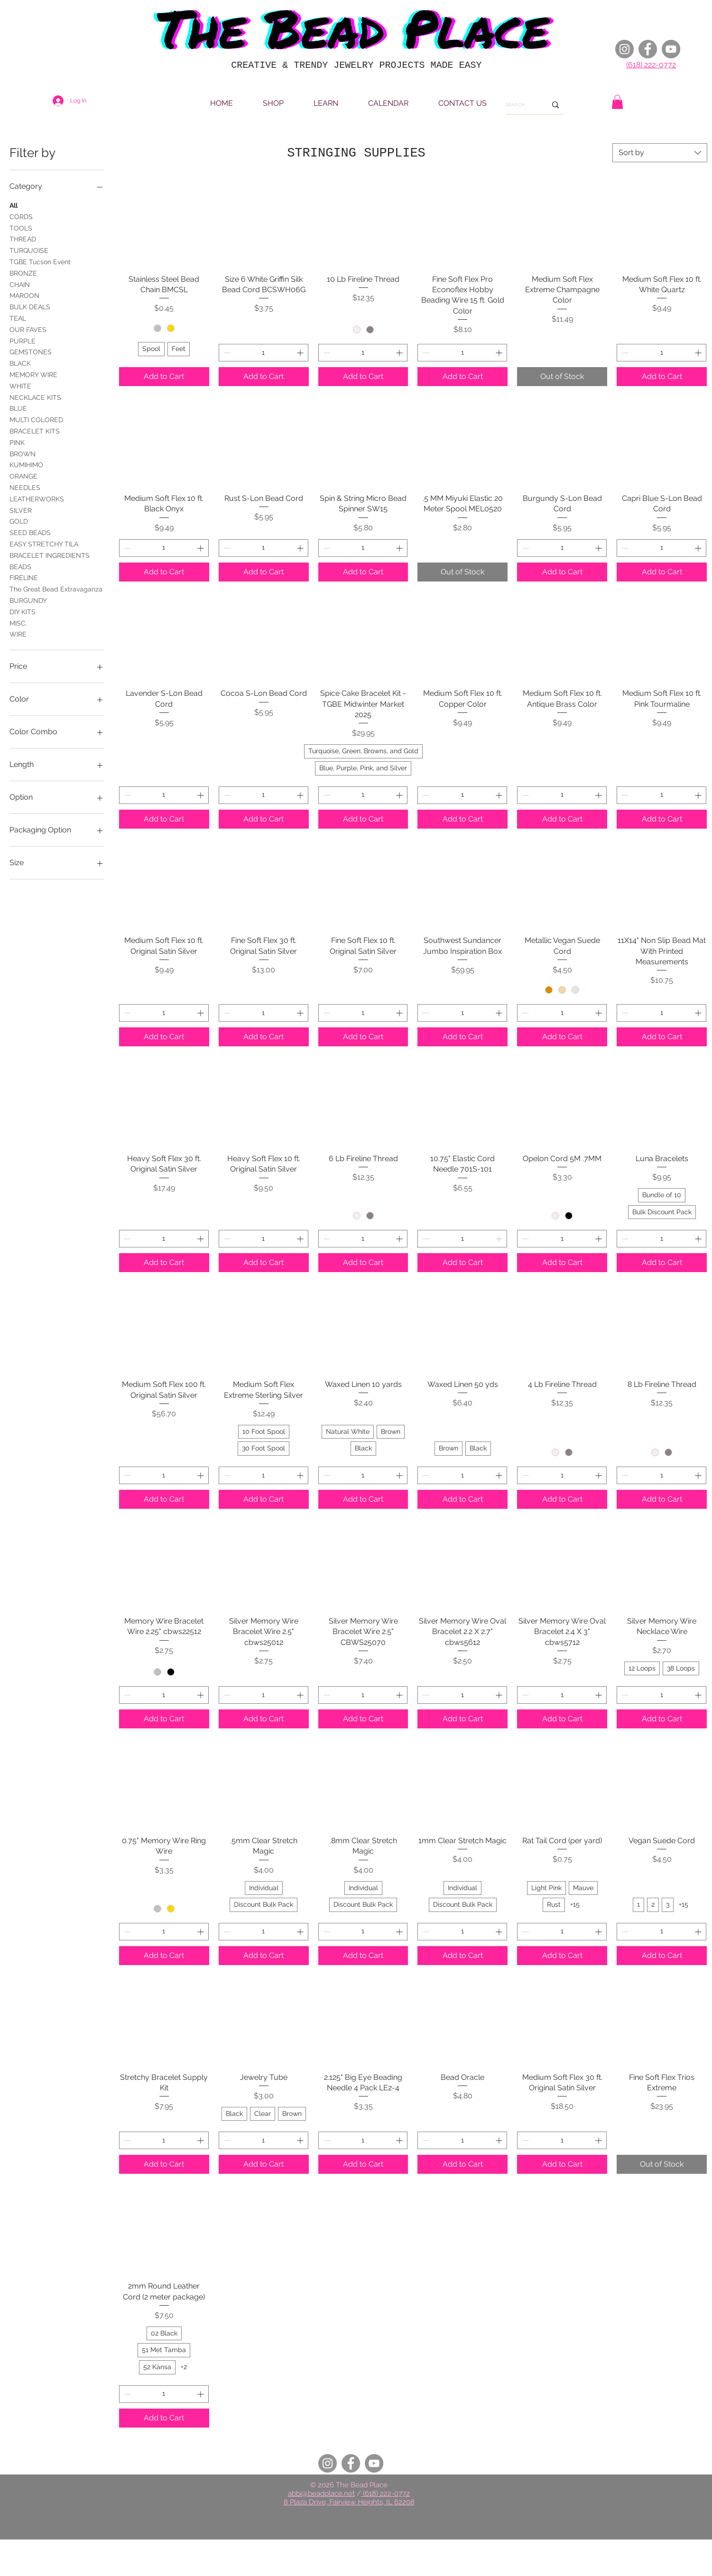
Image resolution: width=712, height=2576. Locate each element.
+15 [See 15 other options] (575, 1904)
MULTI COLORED (36, 419)
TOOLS (20, 227)
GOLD (18, 520)
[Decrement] (226, 352)
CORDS (21, 216)
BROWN (22, 453)
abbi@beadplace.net (321, 2493)
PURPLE (22, 340)
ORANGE (23, 475)
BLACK (20, 362)
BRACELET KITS (34, 430)
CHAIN (19, 283)
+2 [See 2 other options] (184, 2367)
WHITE (20, 385)
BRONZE (23, 272)
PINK (17, 441)
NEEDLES (24, 486)
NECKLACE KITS (35, 396)
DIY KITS (22, 611)
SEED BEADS (30, 531)
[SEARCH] (519, 105)
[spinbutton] (263, 352)
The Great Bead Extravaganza (55, 588)
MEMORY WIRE (33, 374)
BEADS (20, 566)
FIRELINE (23, 577)
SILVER (20, 509)
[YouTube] (671, 49)
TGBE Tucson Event (40, 261)
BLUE (18, 407)
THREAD (22, 238)
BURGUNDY (28, 599)
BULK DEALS (29, 306)
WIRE (18, 633)
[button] (617, 102)
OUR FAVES (27, 328)
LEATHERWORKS (36, 498)
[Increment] (301, 352)
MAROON (24, 294)
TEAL (17, 317)
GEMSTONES (30, 351)
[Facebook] (647, 49)
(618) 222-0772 (651, 64)
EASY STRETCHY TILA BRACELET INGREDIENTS (49, 549)
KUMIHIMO (26, 464)
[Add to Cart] (164, 376)
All (13, 204)
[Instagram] (624, 49)
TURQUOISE (28, 249)
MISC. (18, 622)
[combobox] (659, 152)
